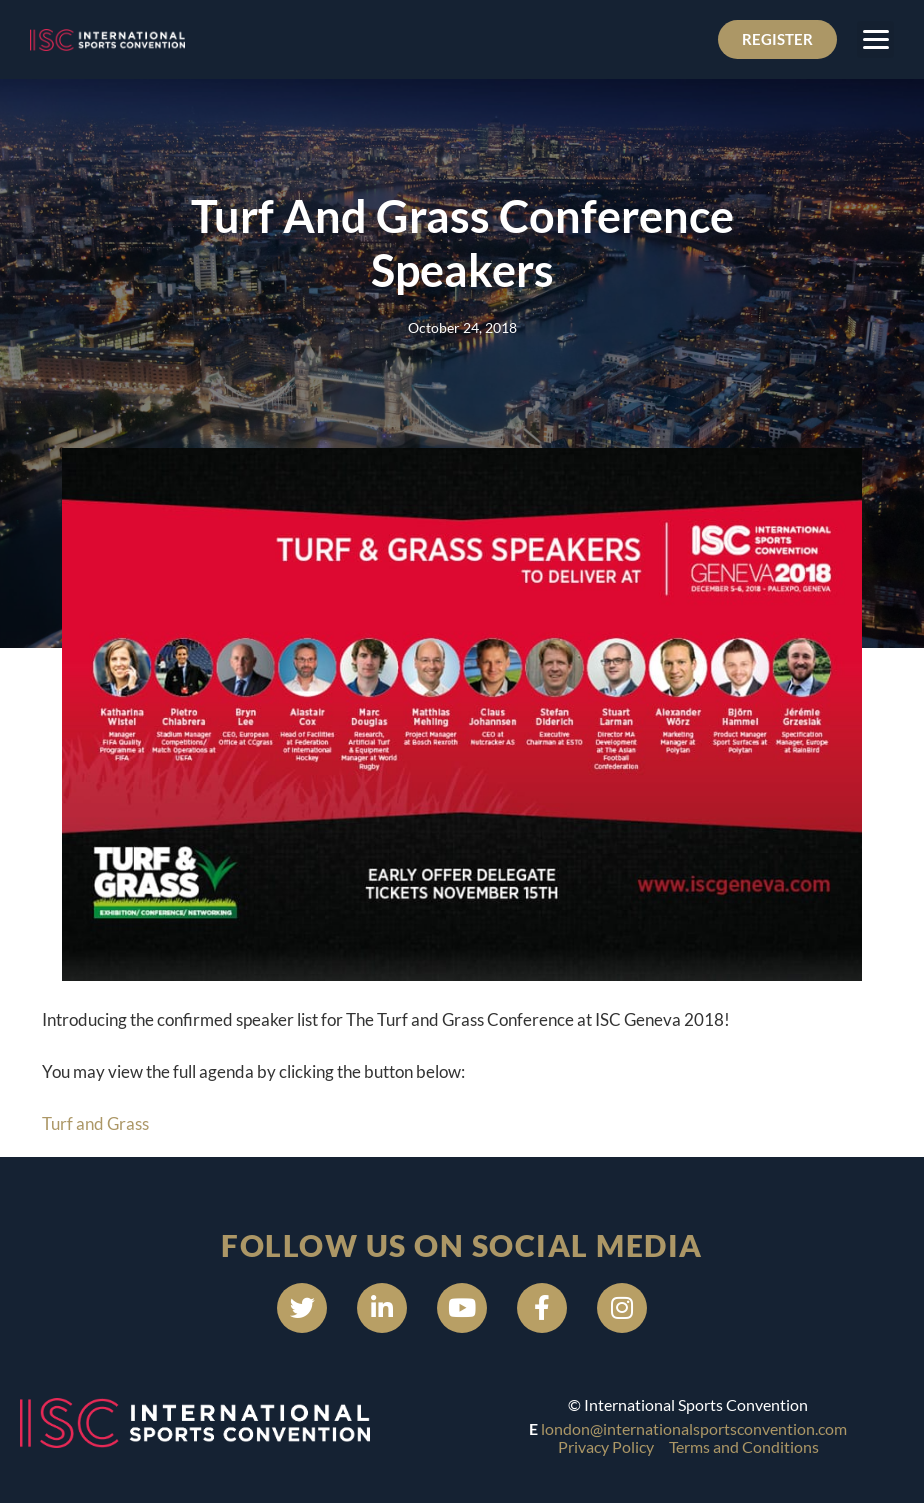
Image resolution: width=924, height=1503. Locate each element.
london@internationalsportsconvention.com (694, 1428)
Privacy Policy (606, 1446)
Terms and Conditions (744, 1446)
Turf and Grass (95, 1123)
